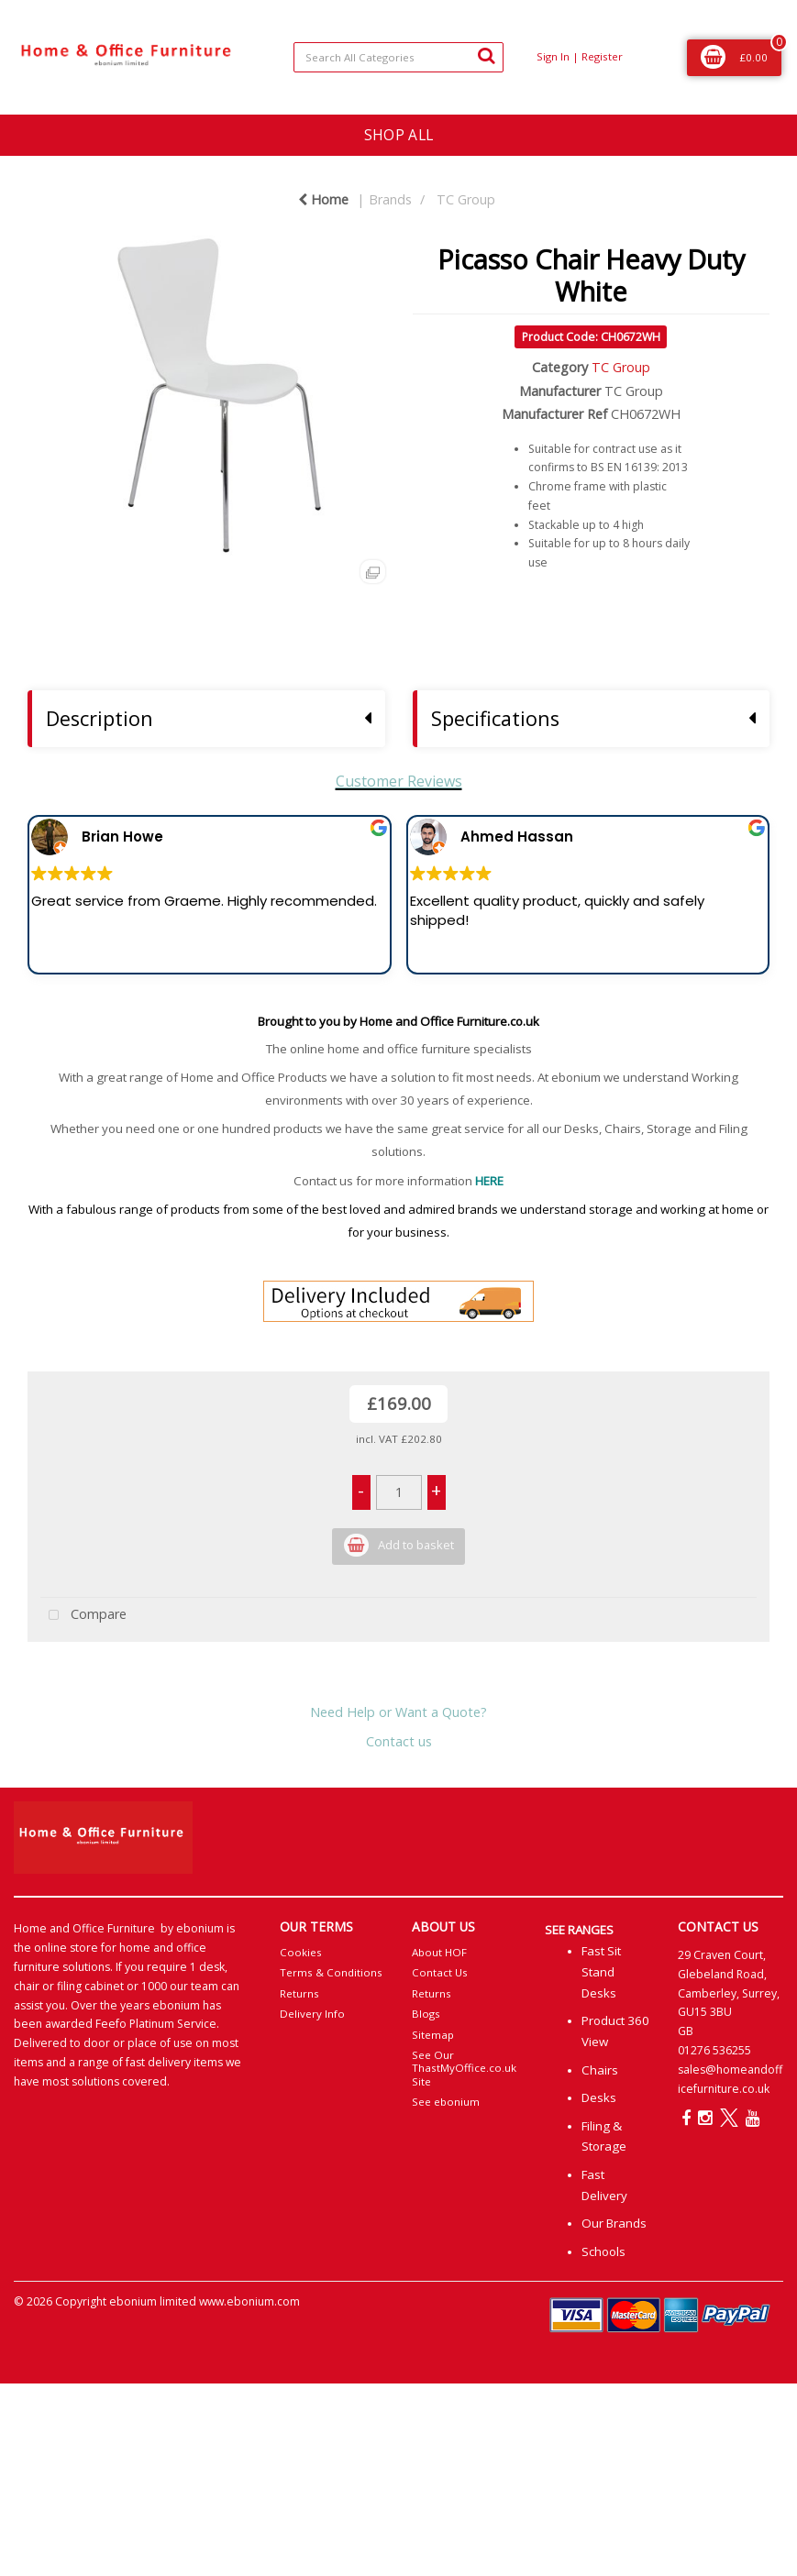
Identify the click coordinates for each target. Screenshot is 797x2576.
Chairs (599, 2070)
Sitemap (433, 2035)
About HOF (439, 1952)
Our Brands (614, 2223)
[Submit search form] (486, 55)
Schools (603, 2251)
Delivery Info (312, 2013)
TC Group (466, 199)
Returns (299, 1993)
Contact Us (440, 1972)
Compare (83, 1615)
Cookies (301, 1952)
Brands (390, 199)
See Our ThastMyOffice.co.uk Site (464, 2068)
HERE (489, 1180)
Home (323, 199)
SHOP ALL (398, 135)
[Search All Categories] (398, 57)
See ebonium (446, 2101)
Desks (598, 2097)
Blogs (426, 2013)
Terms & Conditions (331, 1972)
